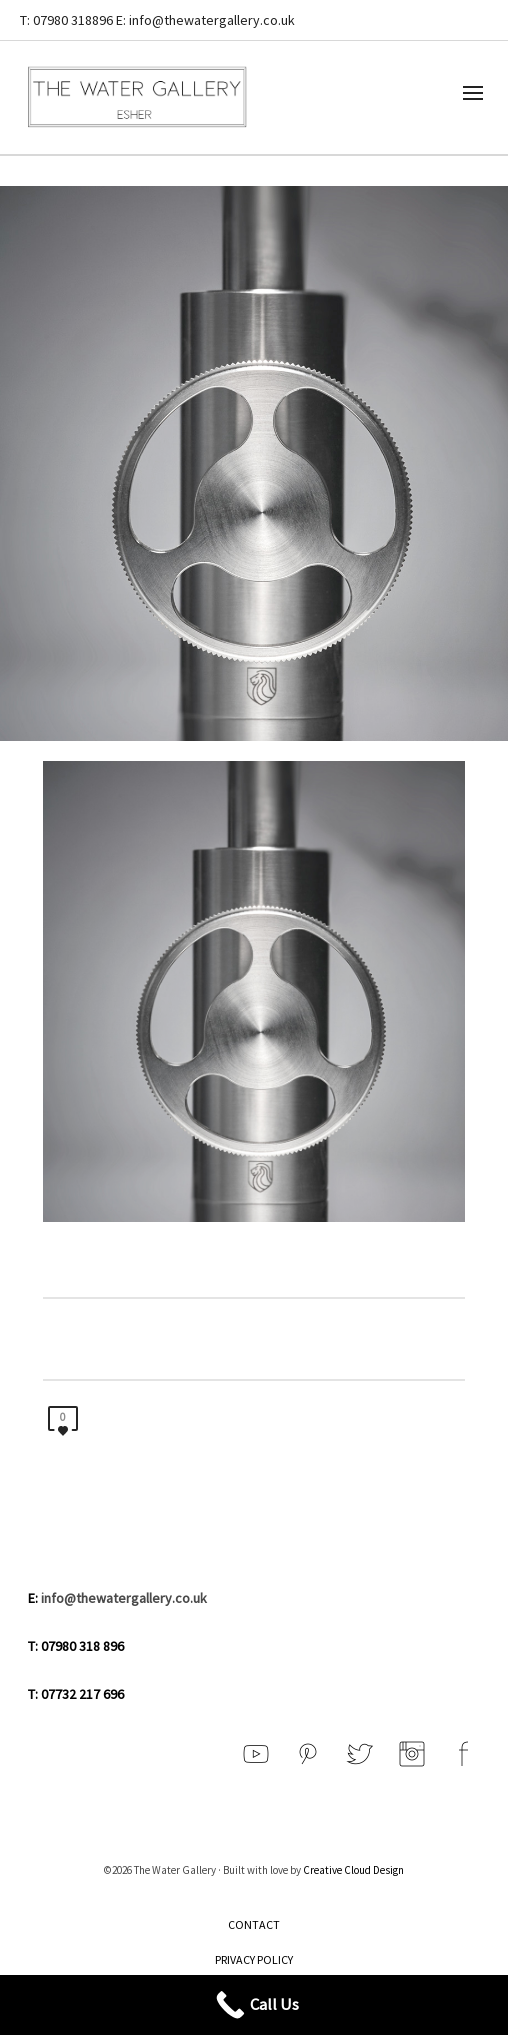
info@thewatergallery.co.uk (124, 1598)
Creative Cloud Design (353, 1870)
